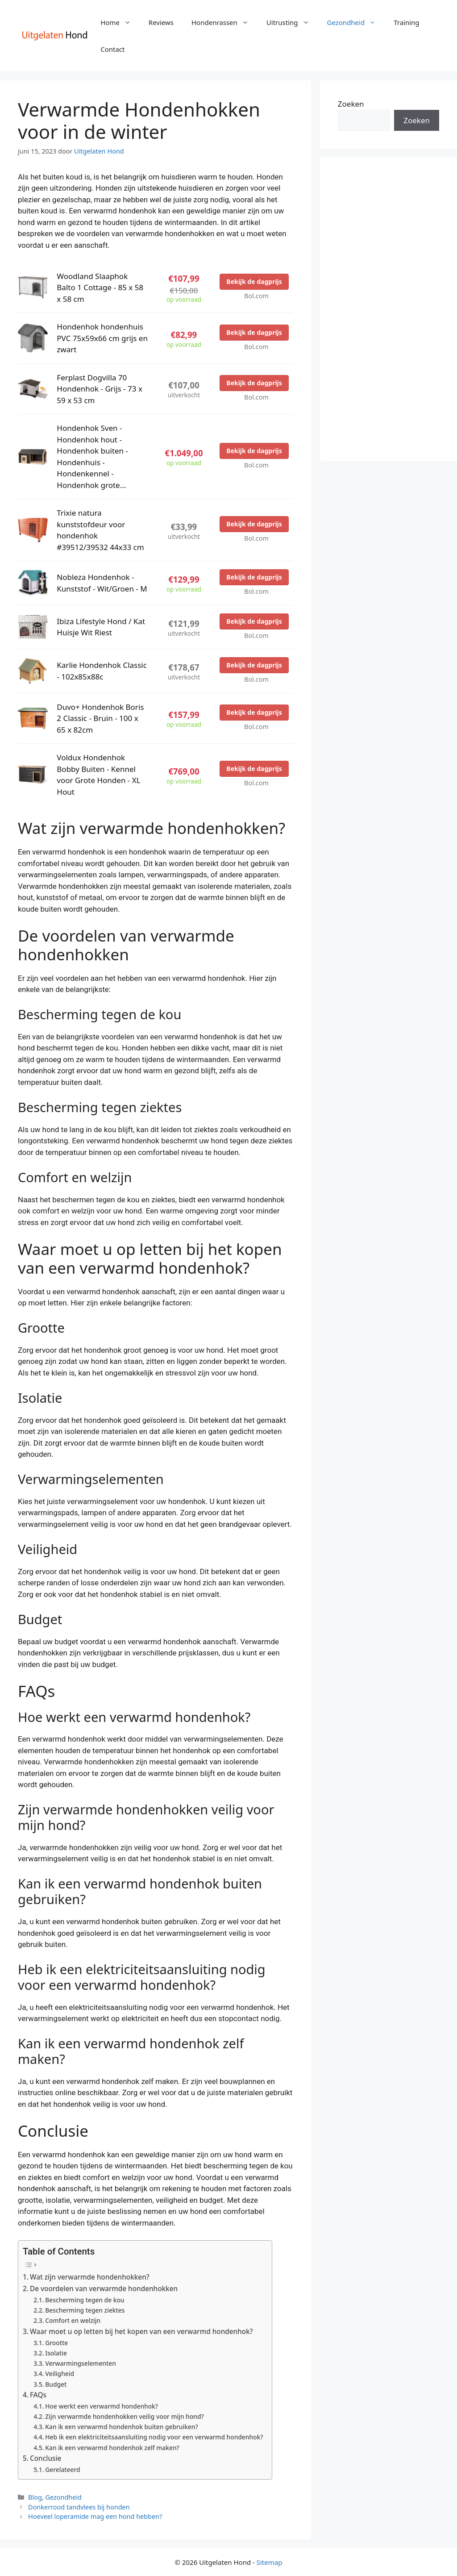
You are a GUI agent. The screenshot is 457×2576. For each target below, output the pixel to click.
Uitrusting (292, 22)
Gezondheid (356, 22)
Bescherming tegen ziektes (85, 2310)
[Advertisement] (388, 309)
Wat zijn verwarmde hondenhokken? (90, 2276)
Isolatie (56, 2353)
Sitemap (270, 2562)
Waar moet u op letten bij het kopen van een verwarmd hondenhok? (141, 2331)
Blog (35, 2497)
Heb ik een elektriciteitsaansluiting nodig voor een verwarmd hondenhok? (154, 2437)
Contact (112, 49)
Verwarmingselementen (80, 2363)
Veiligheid (59, 2373)
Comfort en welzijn (72, 2320)
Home (120, 22)
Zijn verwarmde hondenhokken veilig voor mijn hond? (124, 2416)
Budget (55, 2384)
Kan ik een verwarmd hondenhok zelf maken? (112, 2447)
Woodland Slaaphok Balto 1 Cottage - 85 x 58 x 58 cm (100, 287)
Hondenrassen (224, 22)
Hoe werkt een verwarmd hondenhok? (101, 2406)
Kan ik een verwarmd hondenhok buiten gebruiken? (121, 2426)
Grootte (56, 2342)
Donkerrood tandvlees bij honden (79, 2507)
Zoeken (351, 104)
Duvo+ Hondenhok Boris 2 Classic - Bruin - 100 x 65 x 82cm (100, 718)
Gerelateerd (62, 2469)
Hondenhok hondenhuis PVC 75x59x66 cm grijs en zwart (102, 337)
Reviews (161, 22)
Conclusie (45, 2458)
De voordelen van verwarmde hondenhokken (104, 2288)
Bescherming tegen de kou (84, 2300)
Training (406, 22)
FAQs (38, 2394)
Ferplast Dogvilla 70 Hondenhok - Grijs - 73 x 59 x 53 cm (99, 388)
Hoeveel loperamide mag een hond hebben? (95, 2516)
